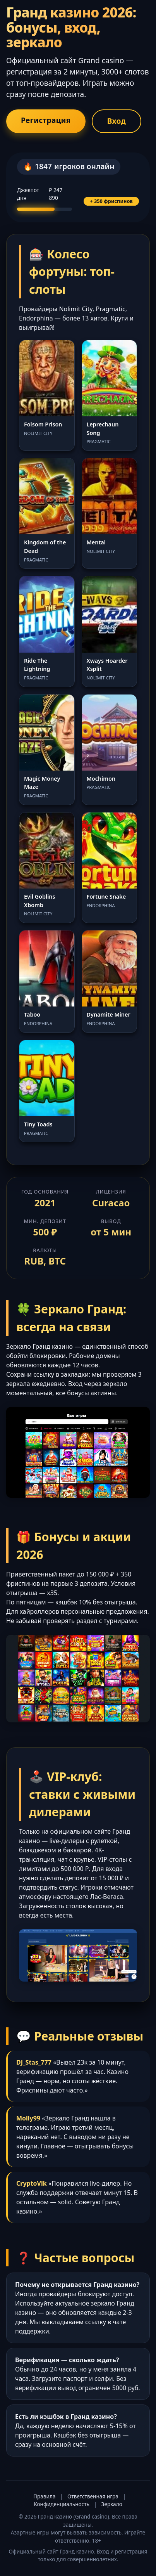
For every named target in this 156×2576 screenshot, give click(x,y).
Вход (116, 121)
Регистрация (46, 120)
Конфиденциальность (61, 2504)
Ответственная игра (92, 2496)
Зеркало (111, 2504)
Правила (44, 2496)
